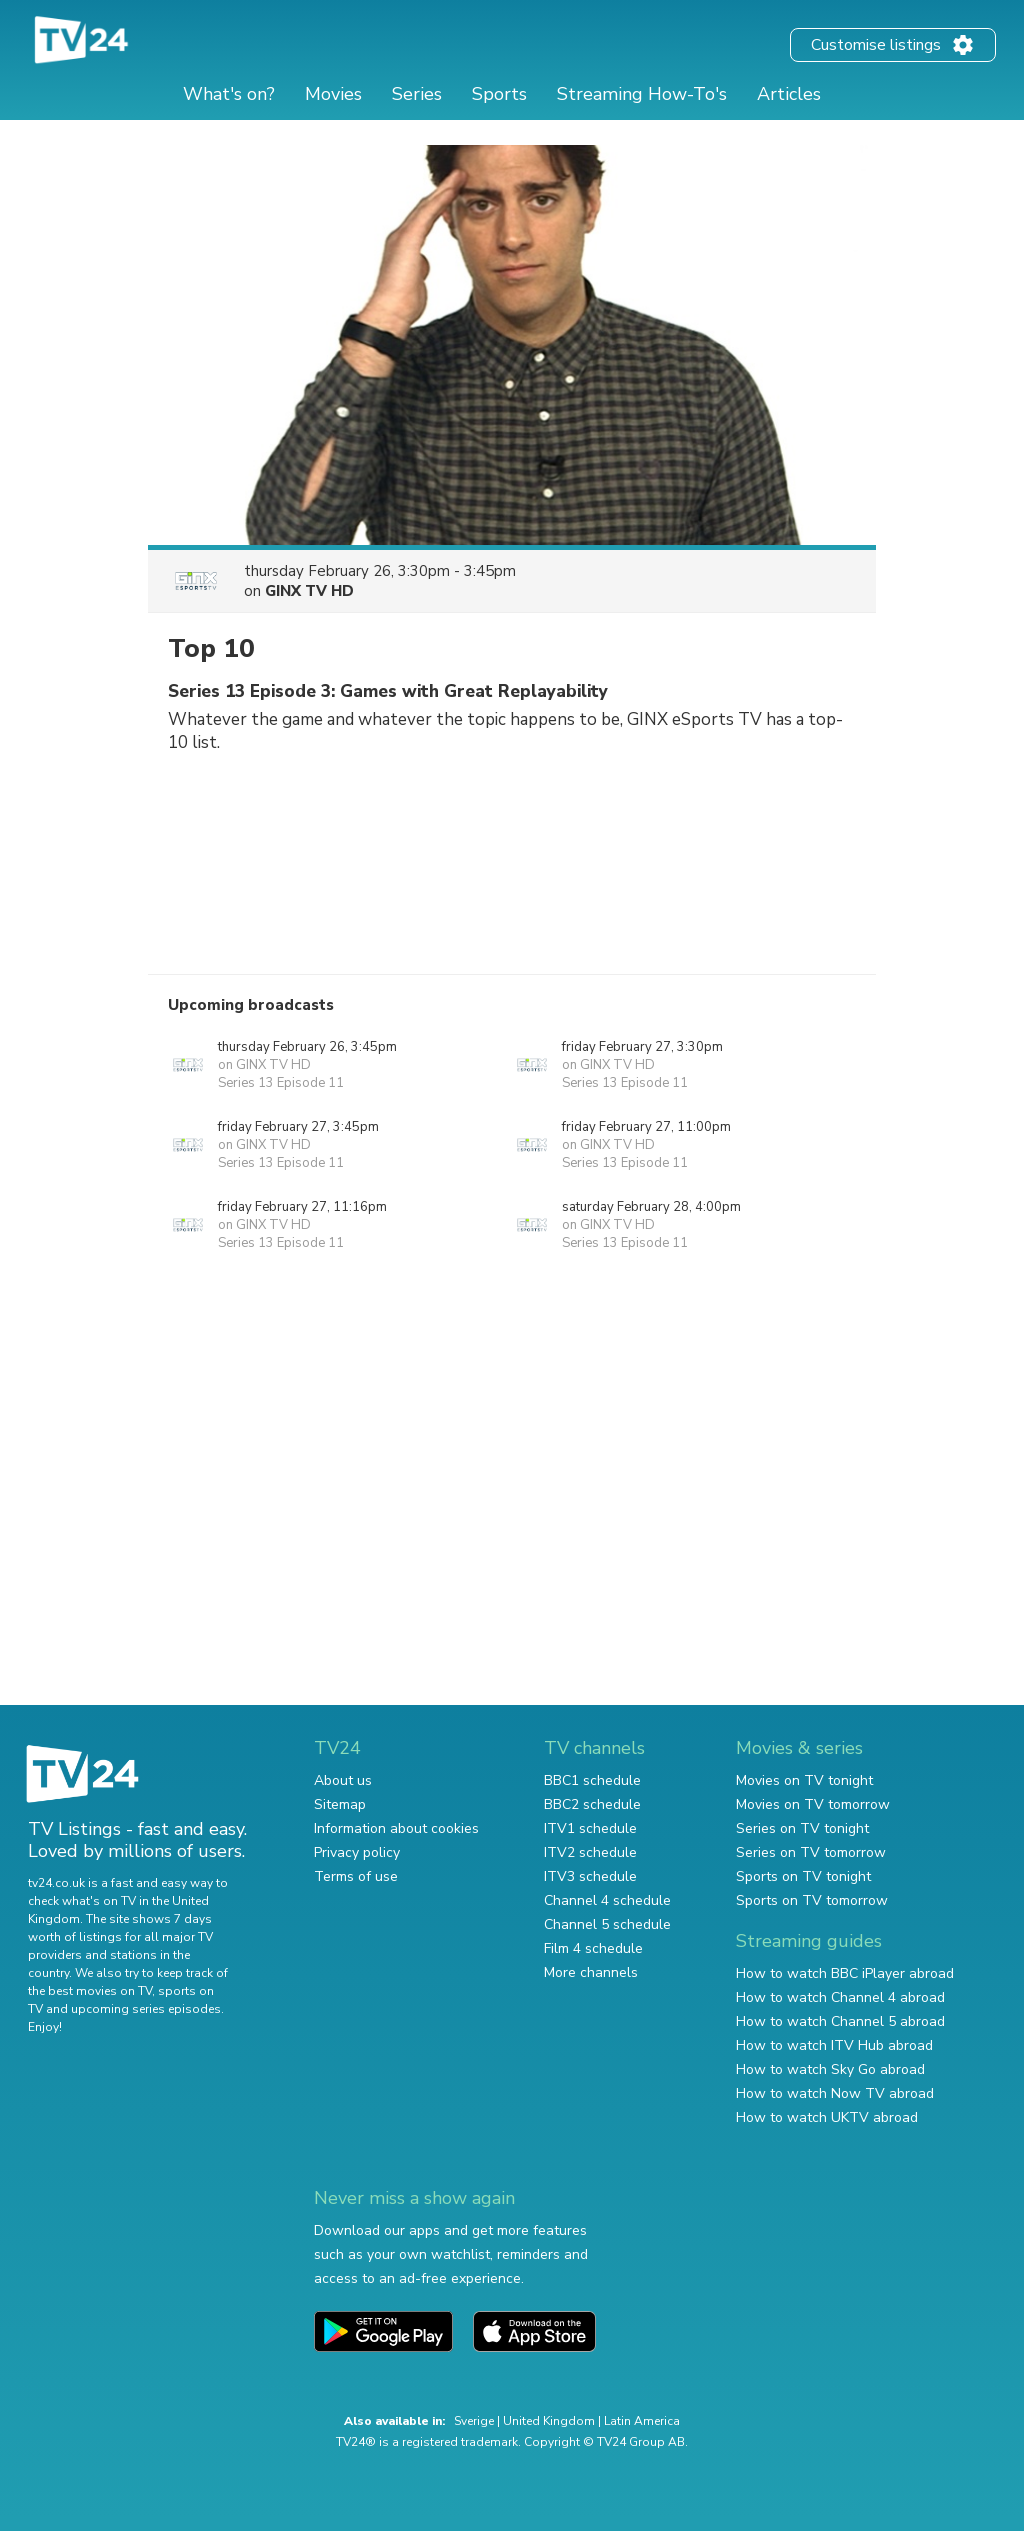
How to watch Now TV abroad (835, 2093)
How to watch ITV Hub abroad (834, 2045)
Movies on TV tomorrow (813, 1804)
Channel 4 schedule (607, 1900)
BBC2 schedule (592, 1804)
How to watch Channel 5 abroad (840, 2021)
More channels (591, 1972)
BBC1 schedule (592, 1780)
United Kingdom (549, 2421)
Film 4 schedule (593, 1948)
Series (417, 94)
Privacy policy (357, 1852)
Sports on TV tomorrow (812, 1900)
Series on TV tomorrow (811, 1852)
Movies (333, 94)
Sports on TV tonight (803, 1876)
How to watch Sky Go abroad (830, 2069)
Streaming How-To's (642, 94)
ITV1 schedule (590, 1828)
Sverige (474, 2421)
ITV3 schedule (590, 1876)
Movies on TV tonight (804, 1780)
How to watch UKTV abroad (827, 2117)
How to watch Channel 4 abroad (840, 1997)
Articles (789, 94)
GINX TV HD (309, 591)
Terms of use (356, 1876)
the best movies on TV (90, 1991)
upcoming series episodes (146, 2009)
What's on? (229, 94)
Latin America (642, 2421)
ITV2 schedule (590, 1852)
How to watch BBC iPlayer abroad (845, 1973)
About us (343, 1780)
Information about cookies (396, 1828)
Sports (499, 94)
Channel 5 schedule (607, 1924)
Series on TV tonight (802, 1828)
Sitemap (340, 1804)
